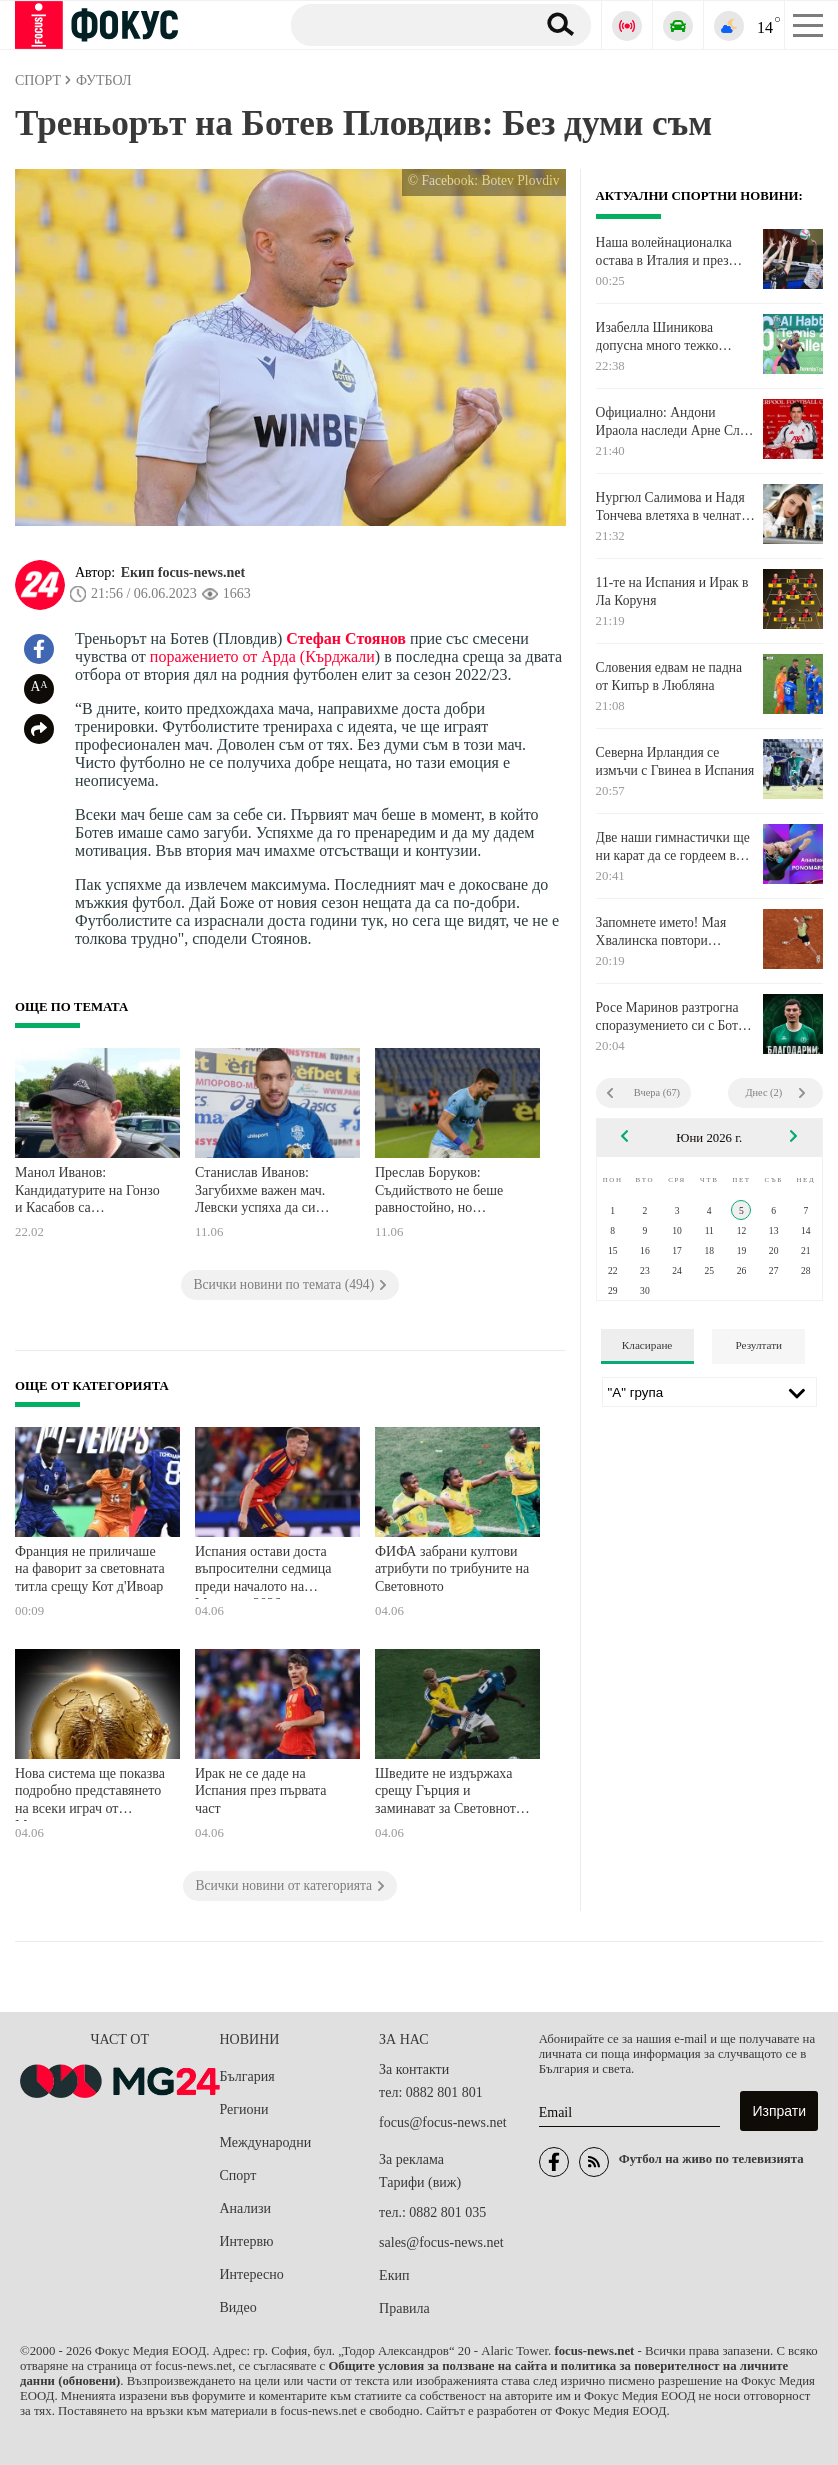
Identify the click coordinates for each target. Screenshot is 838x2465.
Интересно (252, 2274)
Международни (266, 2142)
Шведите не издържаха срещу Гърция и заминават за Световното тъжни (449, 1793)
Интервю (247, 2241)
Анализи (245, 2208)
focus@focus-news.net (443, 2122)
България (247, 2076)
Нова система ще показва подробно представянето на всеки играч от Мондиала (90, 1793)
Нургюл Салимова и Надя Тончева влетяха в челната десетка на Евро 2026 (672, 507)
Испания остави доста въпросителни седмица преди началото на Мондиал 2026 (263, 1571)
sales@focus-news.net (441, 2242)
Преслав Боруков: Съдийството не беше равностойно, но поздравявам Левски (439, 1192)
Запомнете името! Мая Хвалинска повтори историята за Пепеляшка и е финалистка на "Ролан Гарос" (672, 932)
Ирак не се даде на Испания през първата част (260, 1791)
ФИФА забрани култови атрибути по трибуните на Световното (452, 1569)
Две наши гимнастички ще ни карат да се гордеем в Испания (673, 847)
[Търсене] (405, 24)
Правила (404, 2308)
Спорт (238, 2175)
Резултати (758, 1345)
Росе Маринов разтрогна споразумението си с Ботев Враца (673, 1017)
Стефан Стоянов (346, 638)
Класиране (647, 1345)
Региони (244, 2109)
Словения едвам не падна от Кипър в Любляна (669, 676)
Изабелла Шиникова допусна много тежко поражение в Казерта (657, 337)
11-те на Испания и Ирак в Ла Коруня (672, 591)
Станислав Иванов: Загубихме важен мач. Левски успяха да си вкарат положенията (260, 1192)
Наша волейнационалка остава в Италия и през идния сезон (664, 252)
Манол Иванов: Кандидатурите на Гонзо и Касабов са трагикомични (87, 1192)
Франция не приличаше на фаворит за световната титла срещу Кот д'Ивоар (90, 1569)
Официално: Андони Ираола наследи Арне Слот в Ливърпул (674, 422)
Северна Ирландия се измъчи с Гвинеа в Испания (675, 761)
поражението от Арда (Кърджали (262, 656)
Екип (394, 2275)
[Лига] (709, 1392)
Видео (238, 2307)
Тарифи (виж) (420, 2182)
